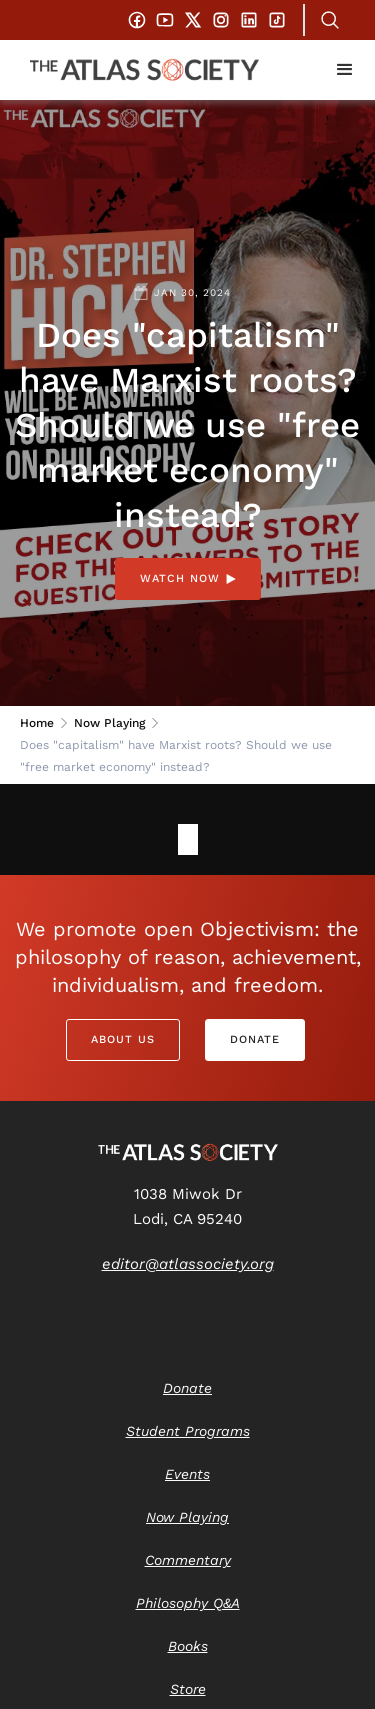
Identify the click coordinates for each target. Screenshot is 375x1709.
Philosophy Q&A (188, 1603)
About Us (123, 1039)
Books (188, 1646)
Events (187, 1474)
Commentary (188, 1560)
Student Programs (188, 1431)
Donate (255, 1039)
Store (188, 1689)
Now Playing (109, 723)
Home (37, 723)
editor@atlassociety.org (188, 1264)
